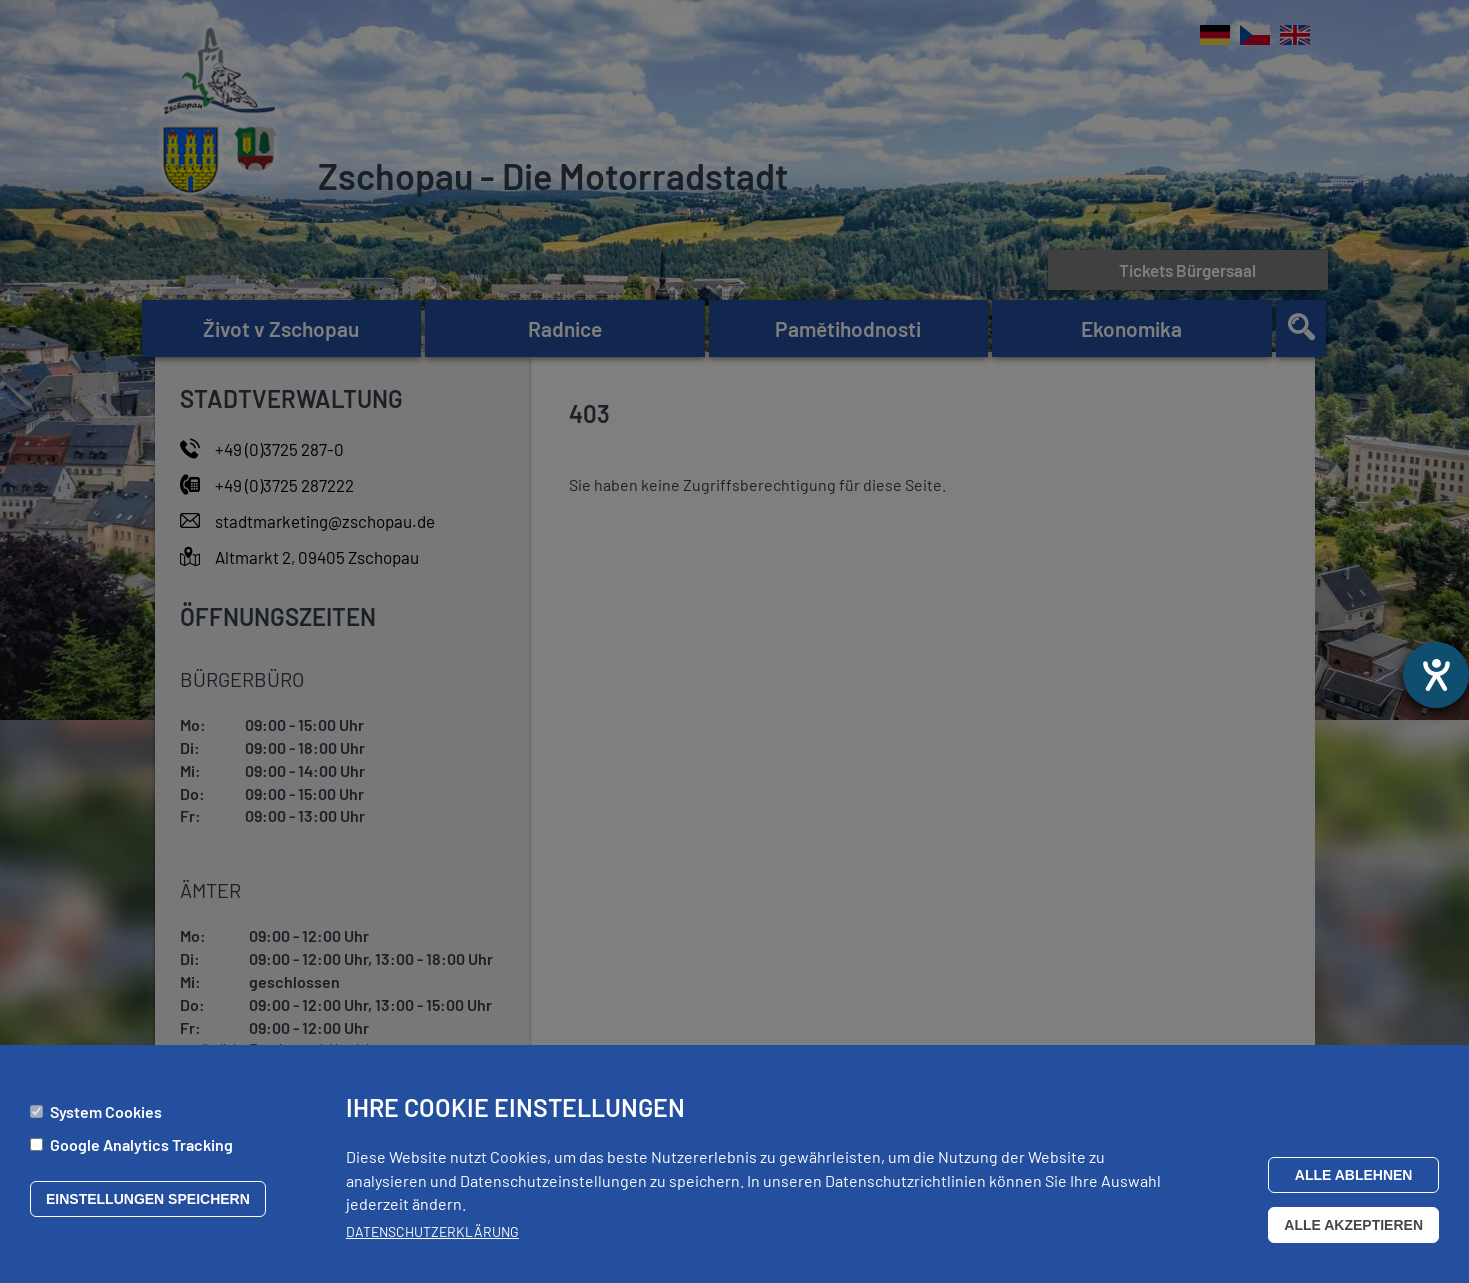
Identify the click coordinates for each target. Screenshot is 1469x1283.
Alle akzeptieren (1353, 1232)
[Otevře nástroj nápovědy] (1436, 675)
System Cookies (106, 1118)
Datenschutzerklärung (432, 1238)
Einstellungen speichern (148, 1206)
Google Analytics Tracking (141, 1151)
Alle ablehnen (1354, 1182)
